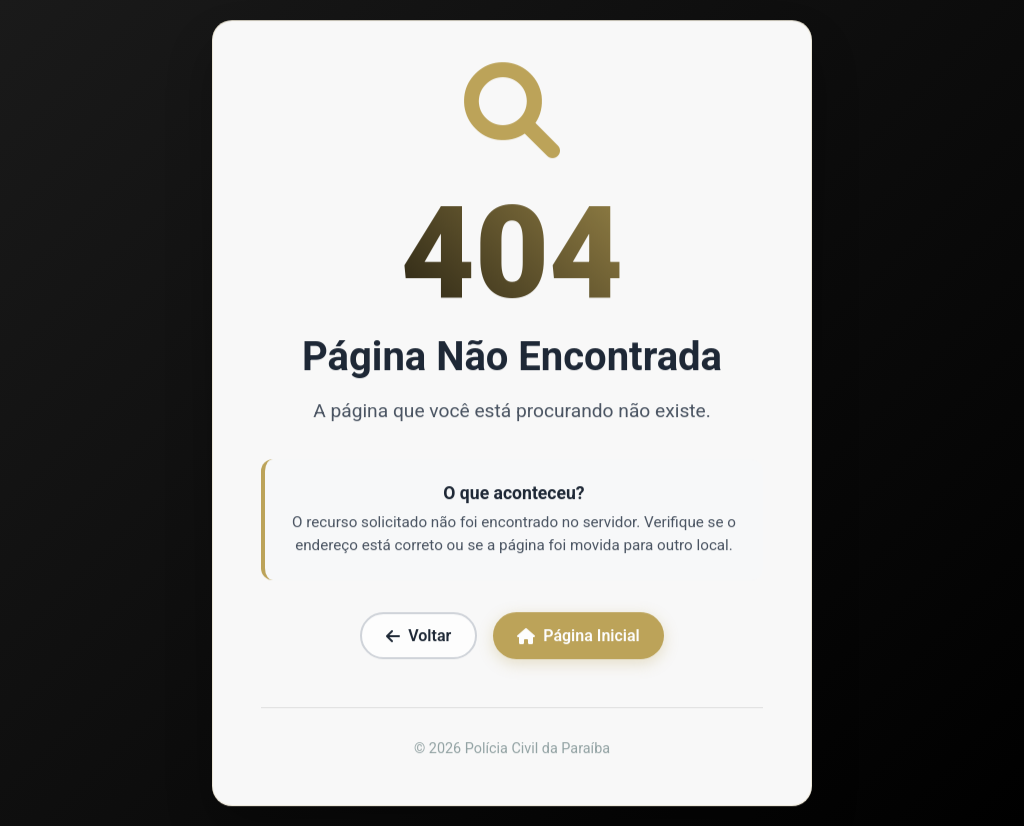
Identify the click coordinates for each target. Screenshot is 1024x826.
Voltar (418, 637)
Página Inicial (578, 637)
